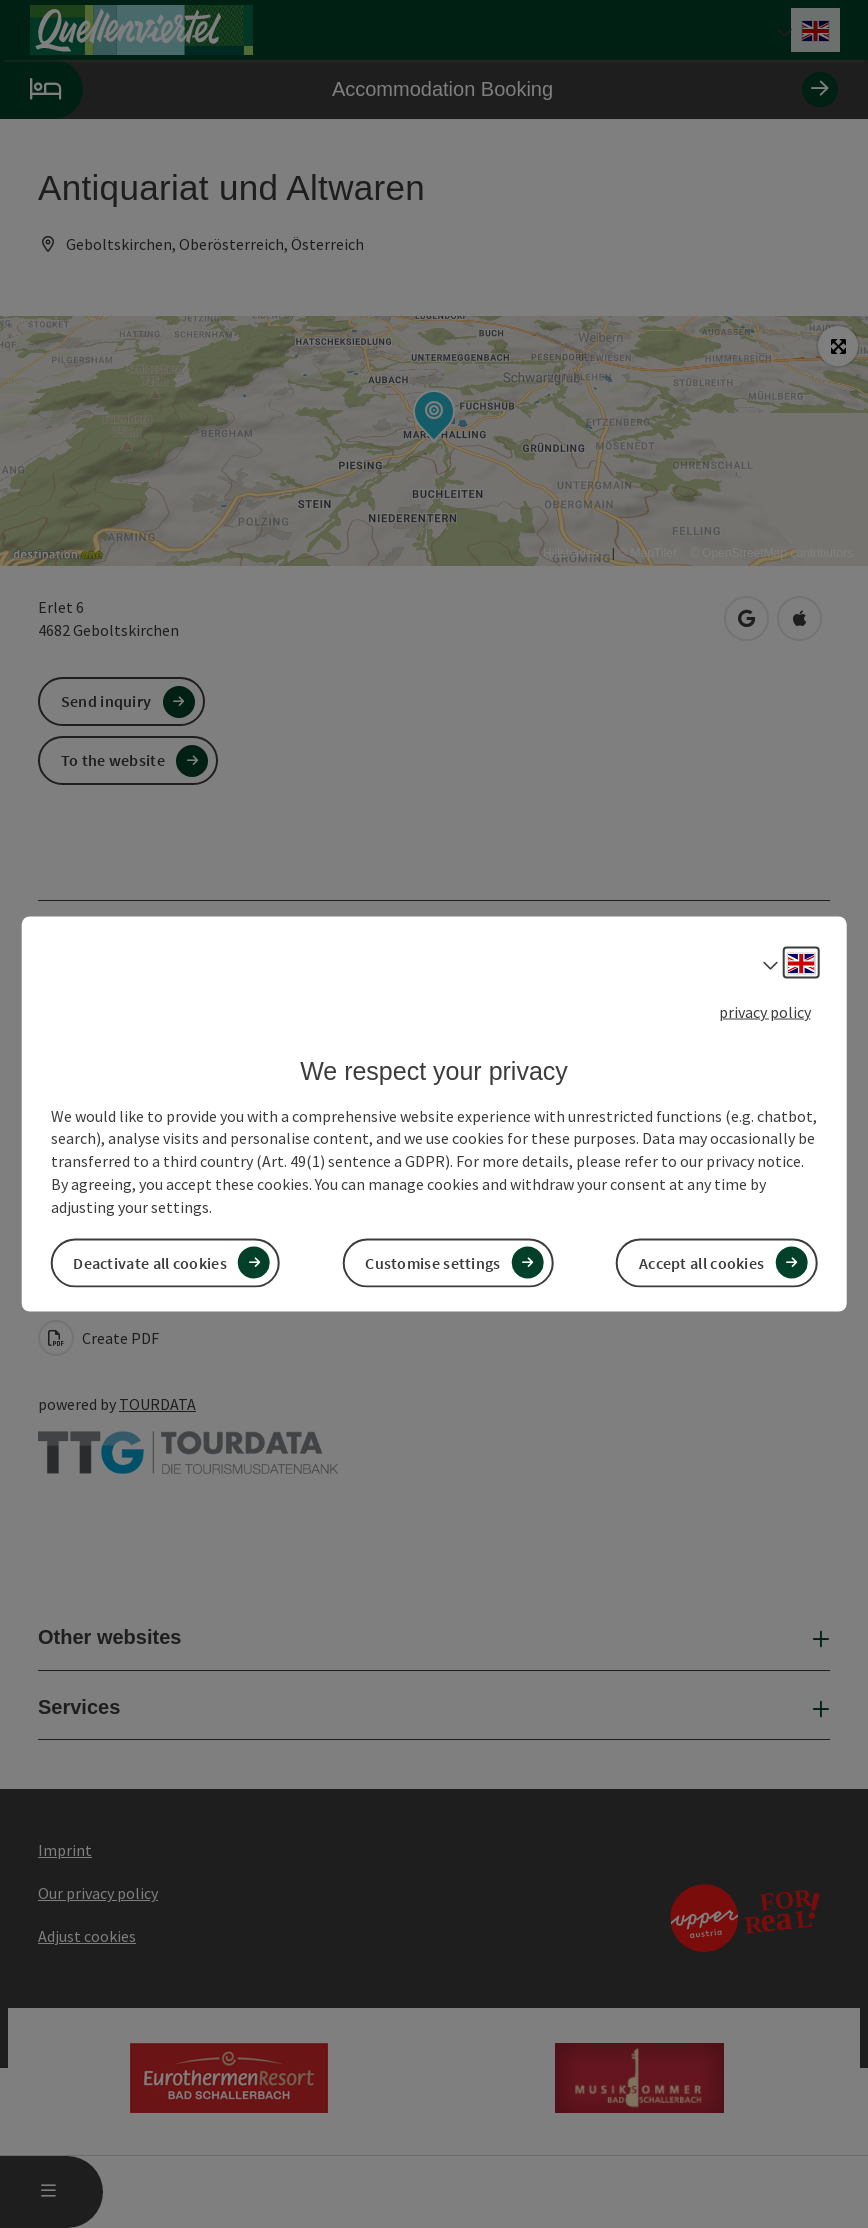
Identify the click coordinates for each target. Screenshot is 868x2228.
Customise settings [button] (432, 1262)
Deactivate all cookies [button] (150, 1262)
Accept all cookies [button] (701, 1262)
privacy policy (765, 1012)
